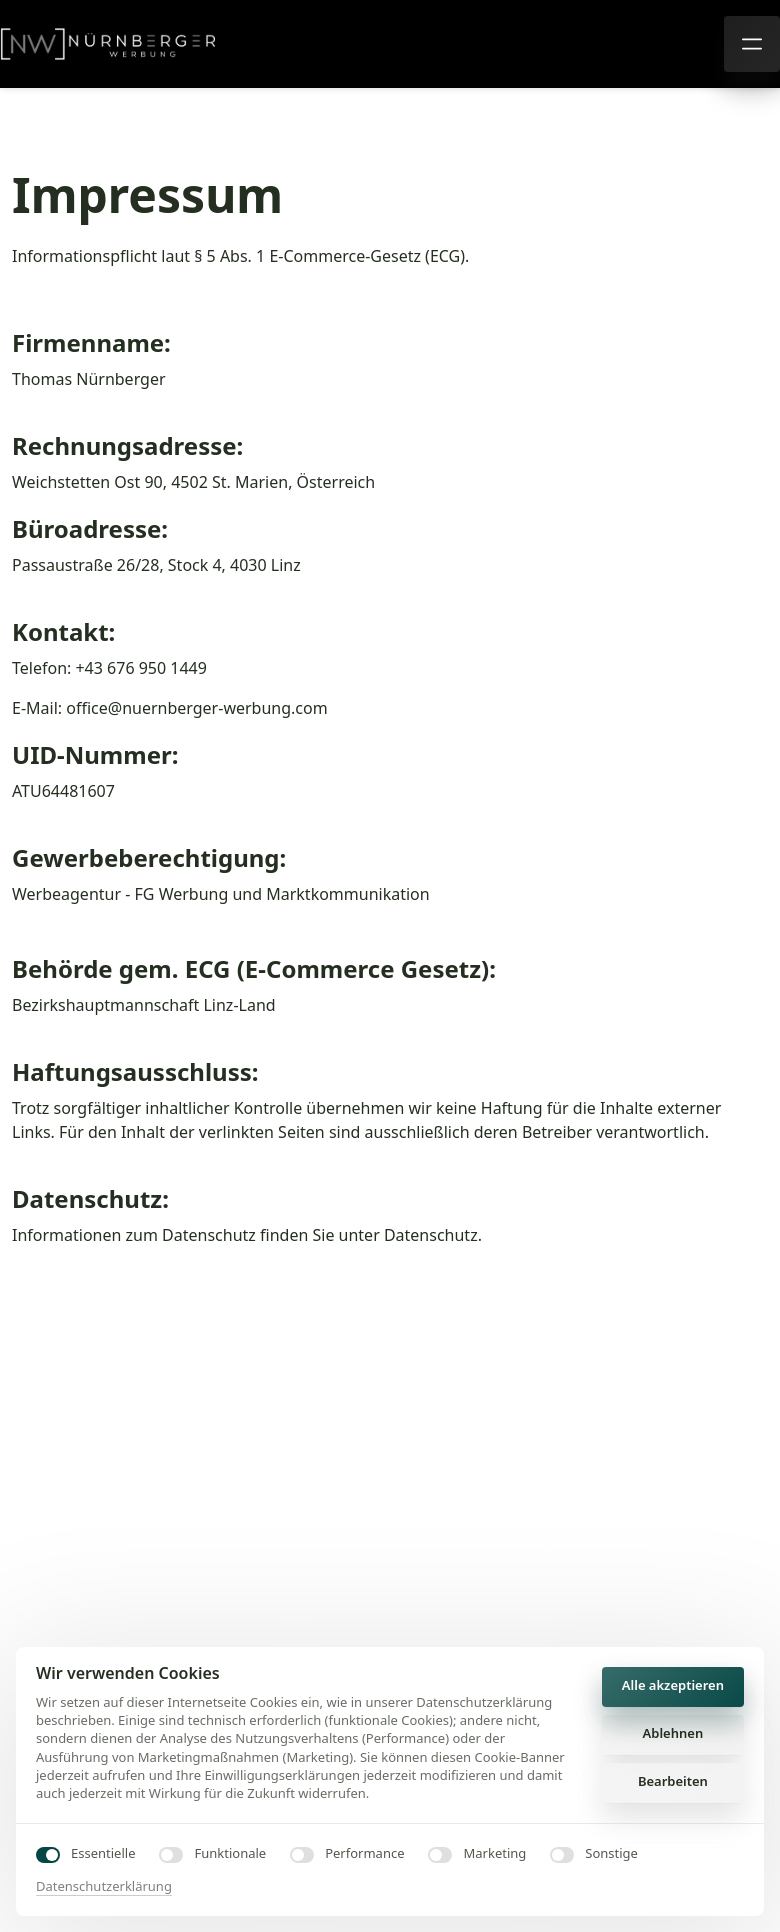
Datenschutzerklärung (104, 1886)
